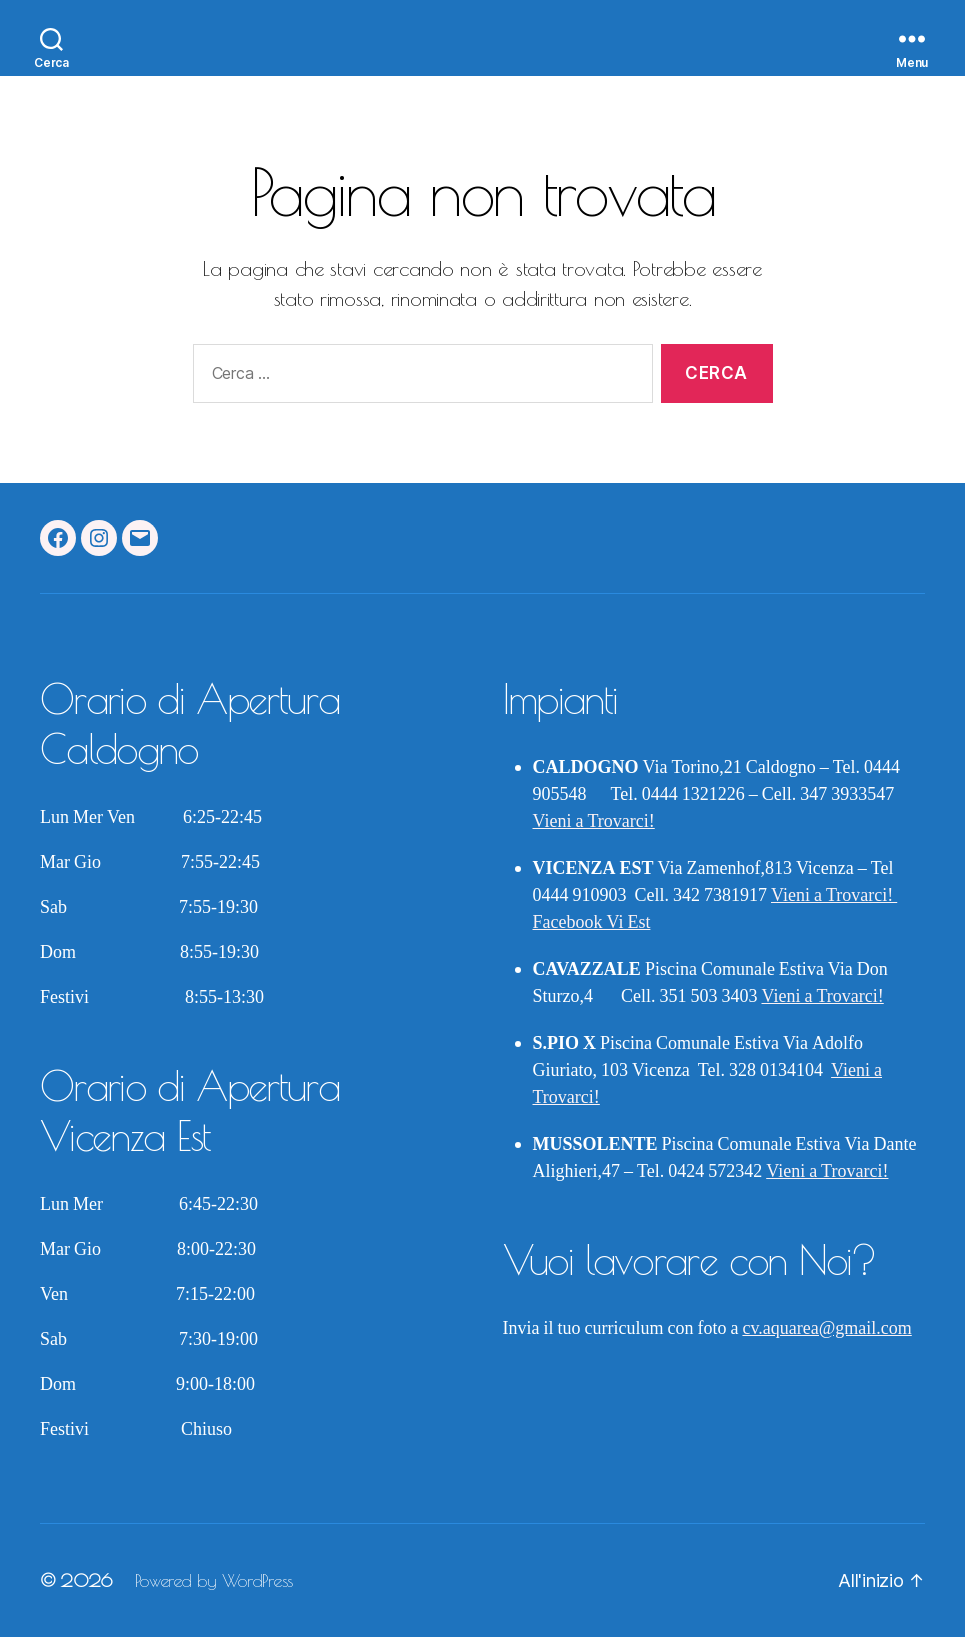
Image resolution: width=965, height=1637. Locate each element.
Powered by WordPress (214, 1580)
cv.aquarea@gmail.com (826, 1328)
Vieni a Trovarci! (594, 821)
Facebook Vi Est (592, 922)
